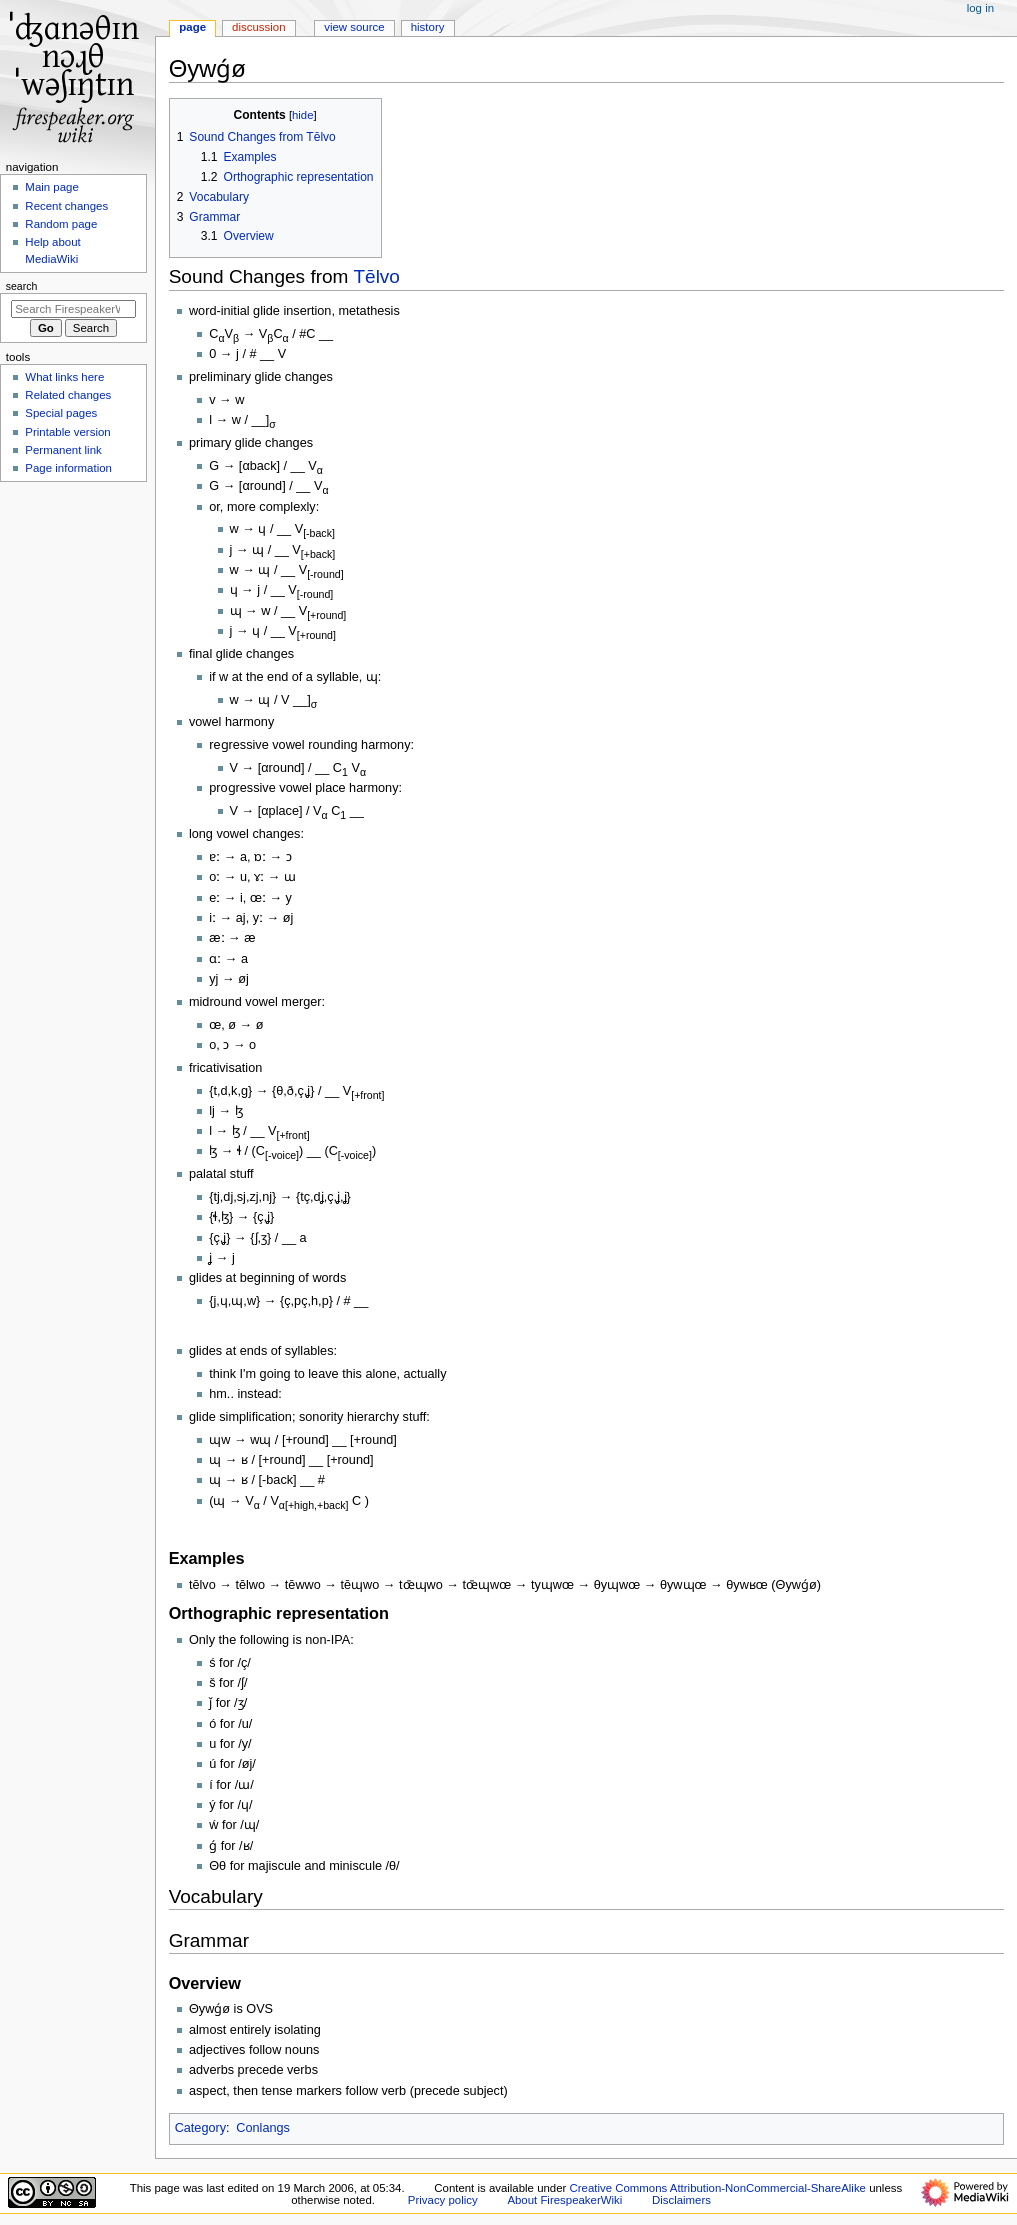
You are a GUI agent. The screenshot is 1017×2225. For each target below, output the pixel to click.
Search (22, 286)
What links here (64, 377)
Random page (61, 224)
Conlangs (263, 2128)
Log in (980, 8)
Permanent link (63, 450)
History (428, 27)
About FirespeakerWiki (564, 2200)
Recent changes (66, 206)
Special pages (61, 413)
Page (192, 27)
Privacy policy (443, 2200)
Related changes (68, 395)
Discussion (258, 27)
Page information (68, 468)
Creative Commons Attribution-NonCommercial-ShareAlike (718, 2188)
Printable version (67, 432)
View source (354, 27)
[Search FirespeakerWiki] (73, 309)
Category (200, 2128)
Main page (52, 187)
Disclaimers (681, 2200)
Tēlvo (376, 276)
